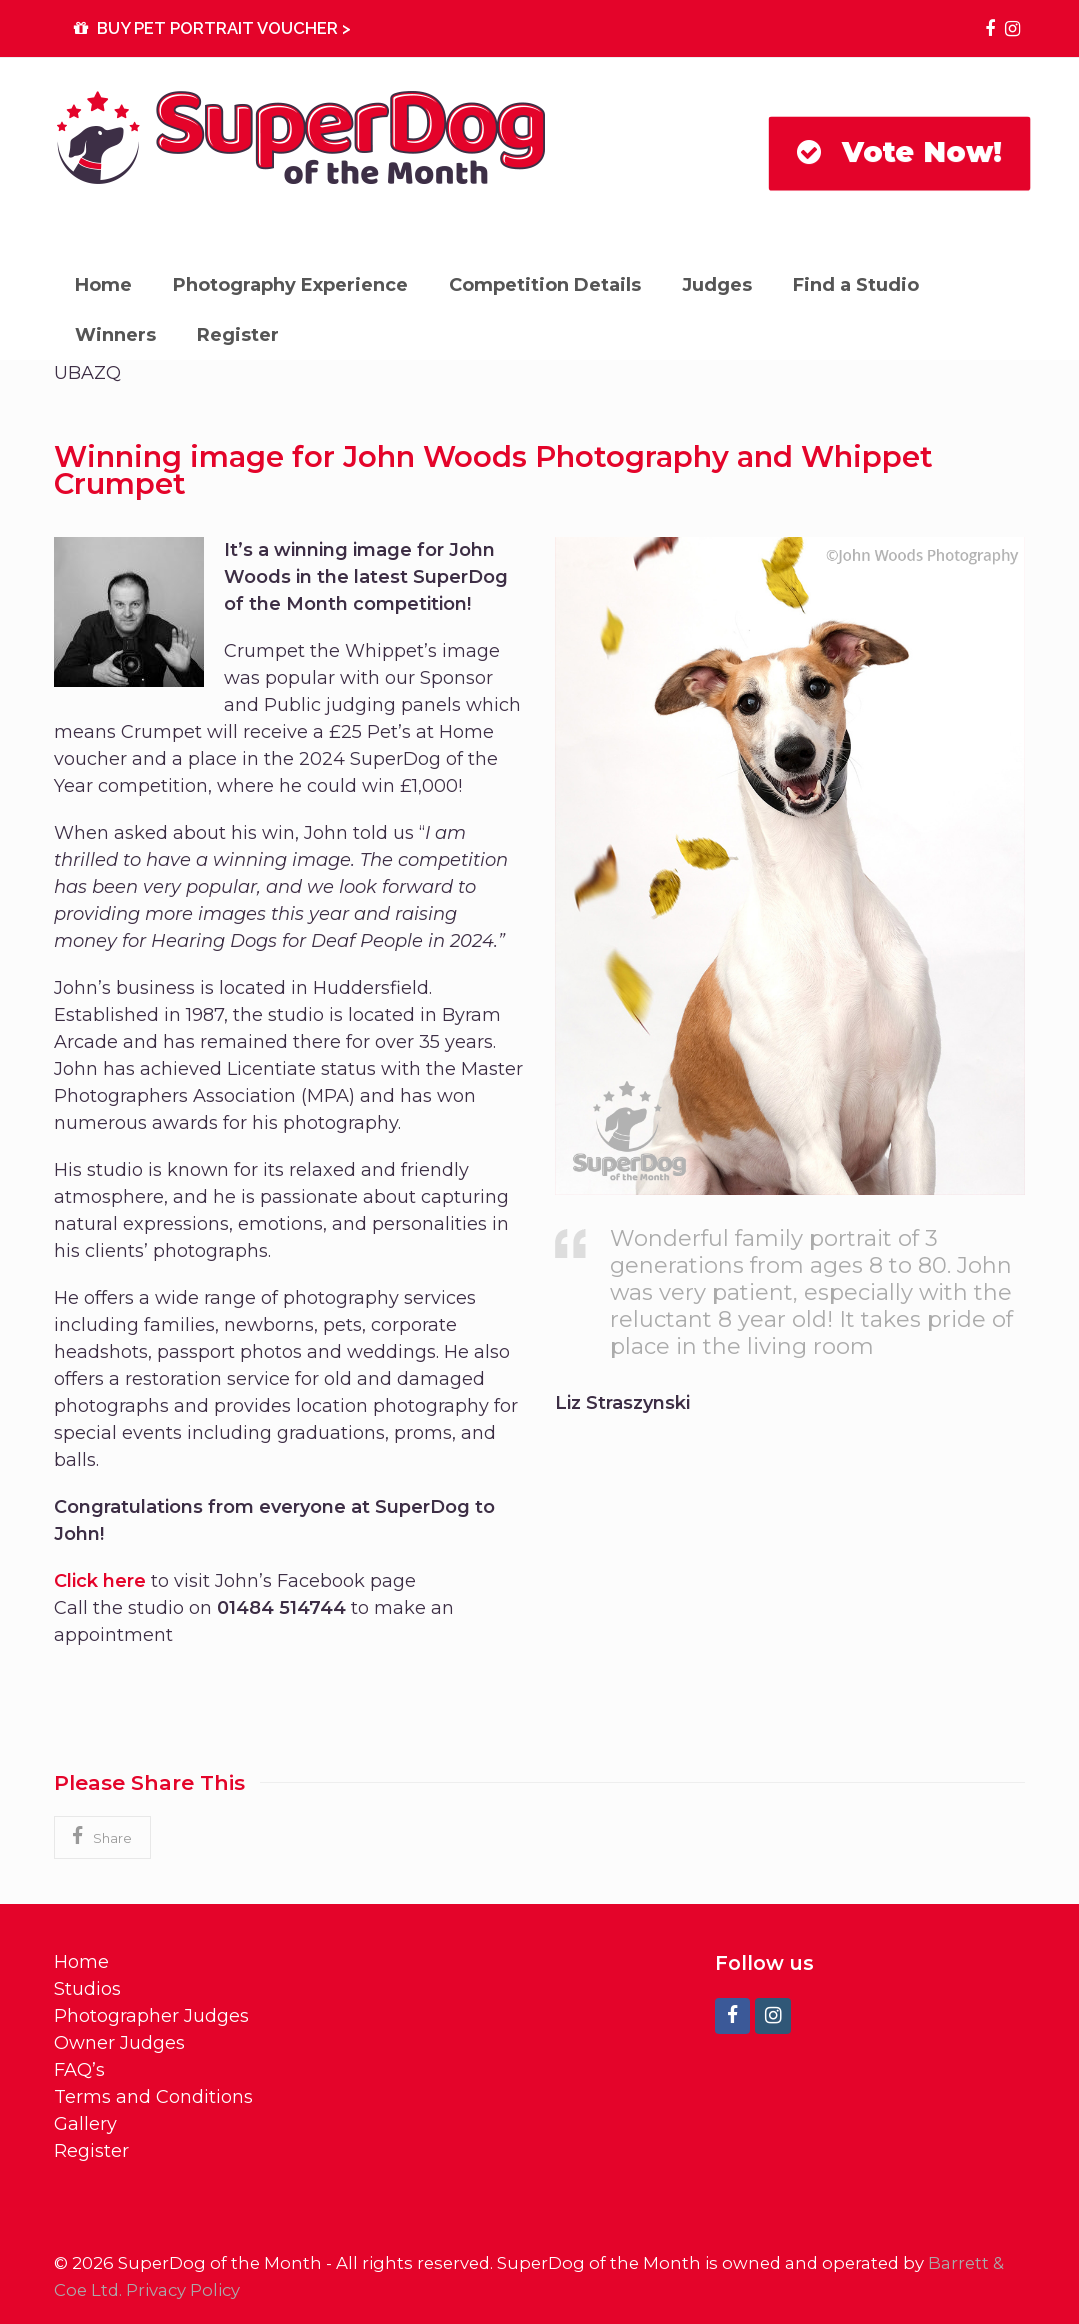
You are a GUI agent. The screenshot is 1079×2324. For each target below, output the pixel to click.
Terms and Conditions (153, 2097)
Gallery (85, 2124)
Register (91, 2151)
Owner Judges (119, 2043)
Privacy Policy (183, 2290)
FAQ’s (79, 2070)
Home (81, 1962)
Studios (87, 1989)
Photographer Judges (151, 2016)
